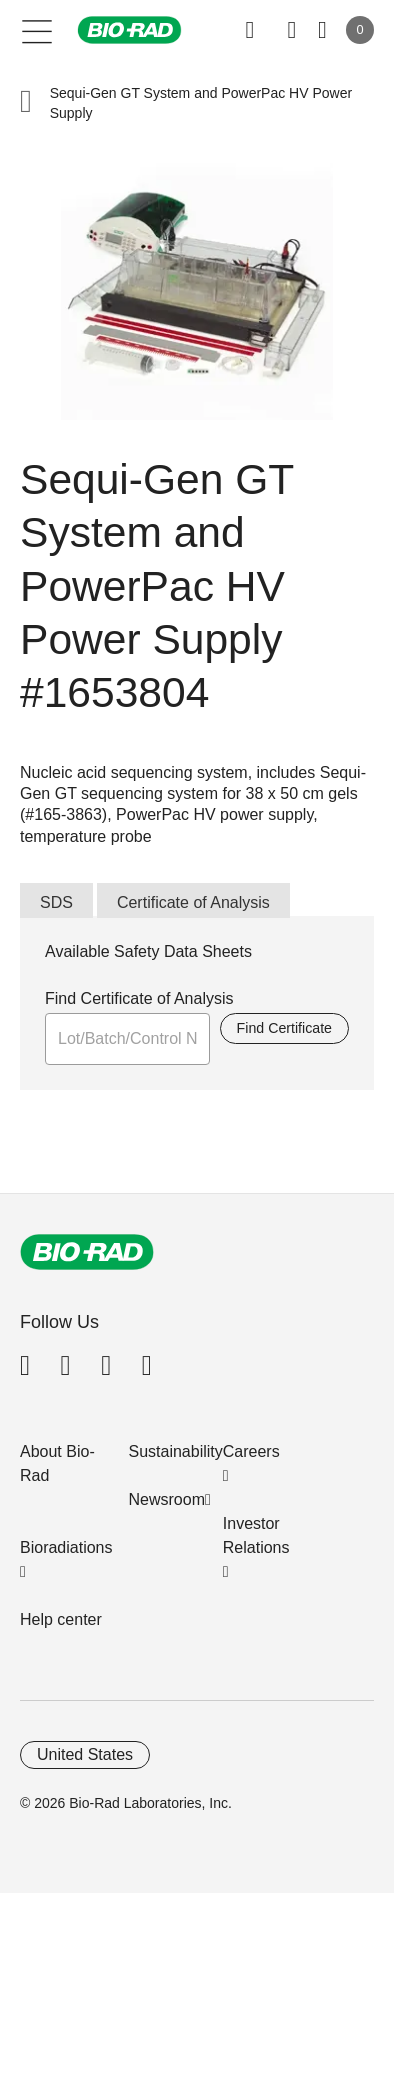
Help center (61, 1619)
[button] (26, 103)
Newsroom (167, 1499)
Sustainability (176, 1451)
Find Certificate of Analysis (139, 998)
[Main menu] (37, 30)
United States (85, 1754)
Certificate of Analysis (193, 902)
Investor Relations (256, 1535)
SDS (56, 902)
